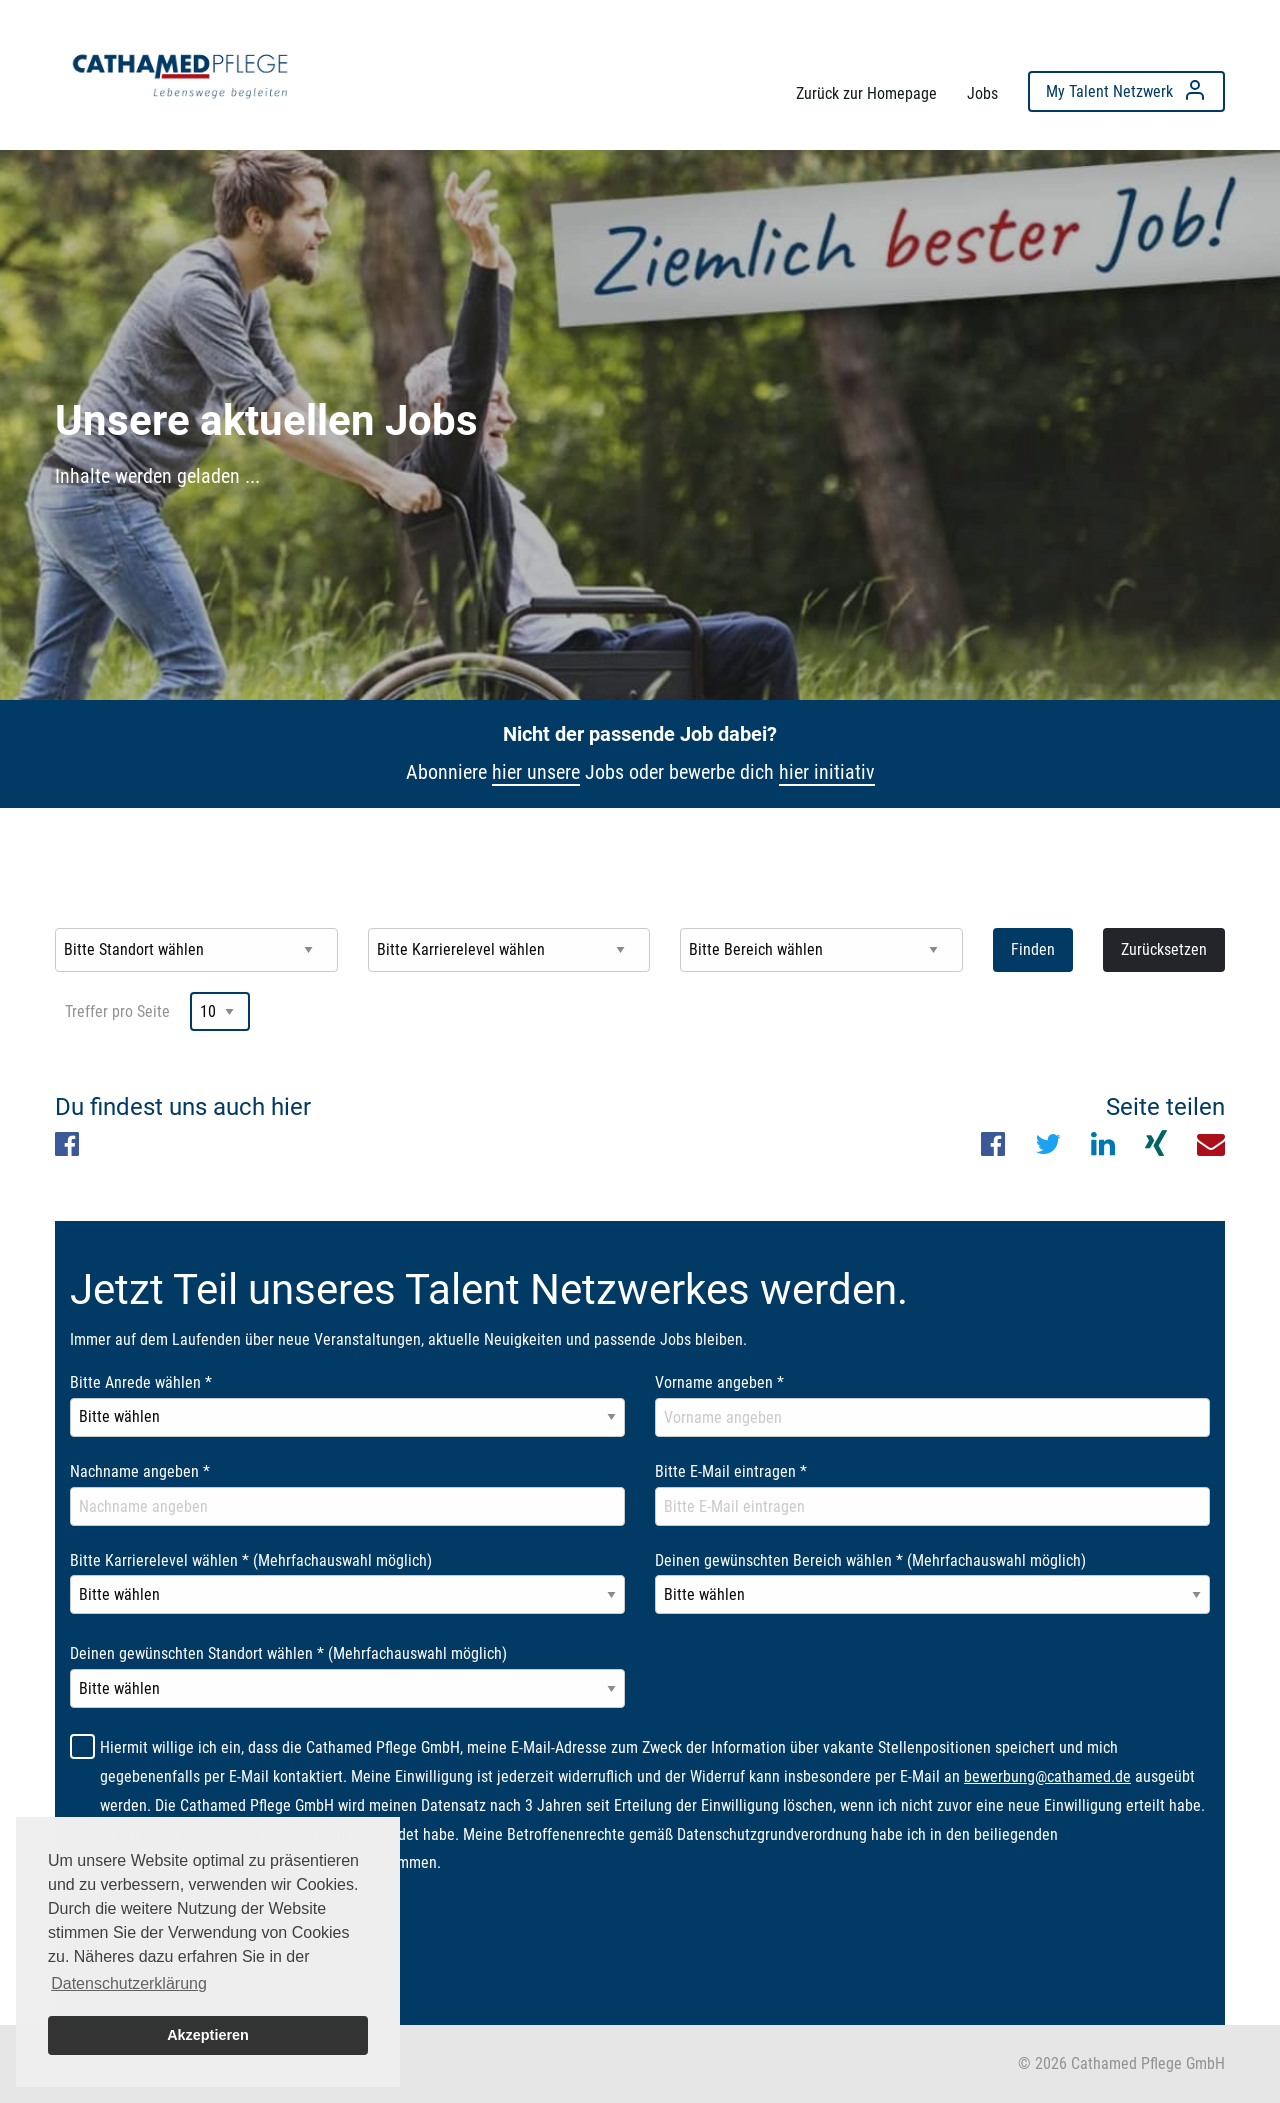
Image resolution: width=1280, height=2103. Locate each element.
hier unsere (536, 772)
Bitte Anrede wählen (141, 1382)
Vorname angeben (719, 1382)
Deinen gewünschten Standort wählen (288, 1653)
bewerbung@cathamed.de (1047, 1776)
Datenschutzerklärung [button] (129, 1983)
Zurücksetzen (1164, 949)
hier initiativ (827, 772)
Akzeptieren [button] (208, 2035)
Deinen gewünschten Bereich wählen (870, 1560)
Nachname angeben (140, 1471)
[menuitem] (180, 70)
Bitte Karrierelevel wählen (251, 1560)
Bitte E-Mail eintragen (731, 1471)
